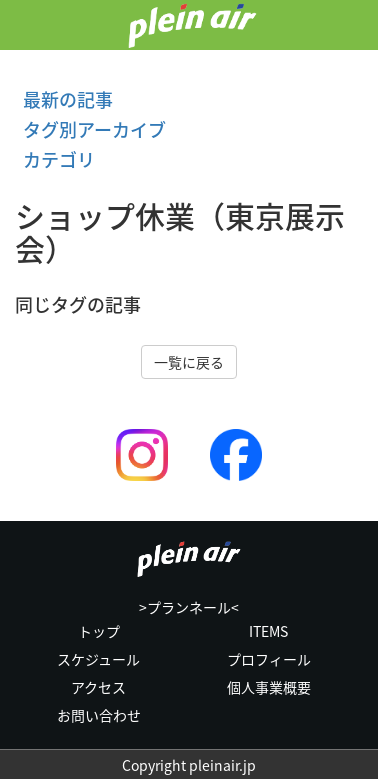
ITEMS (268, 631)
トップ (99, 631)
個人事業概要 (269, 687)
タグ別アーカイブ (90, 129)
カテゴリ (55, 159)
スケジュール (98, 659)
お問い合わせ (99, 715)
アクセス (98, 687)
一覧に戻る (189, 362)
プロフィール (269, 659)
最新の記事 (64, 99)
